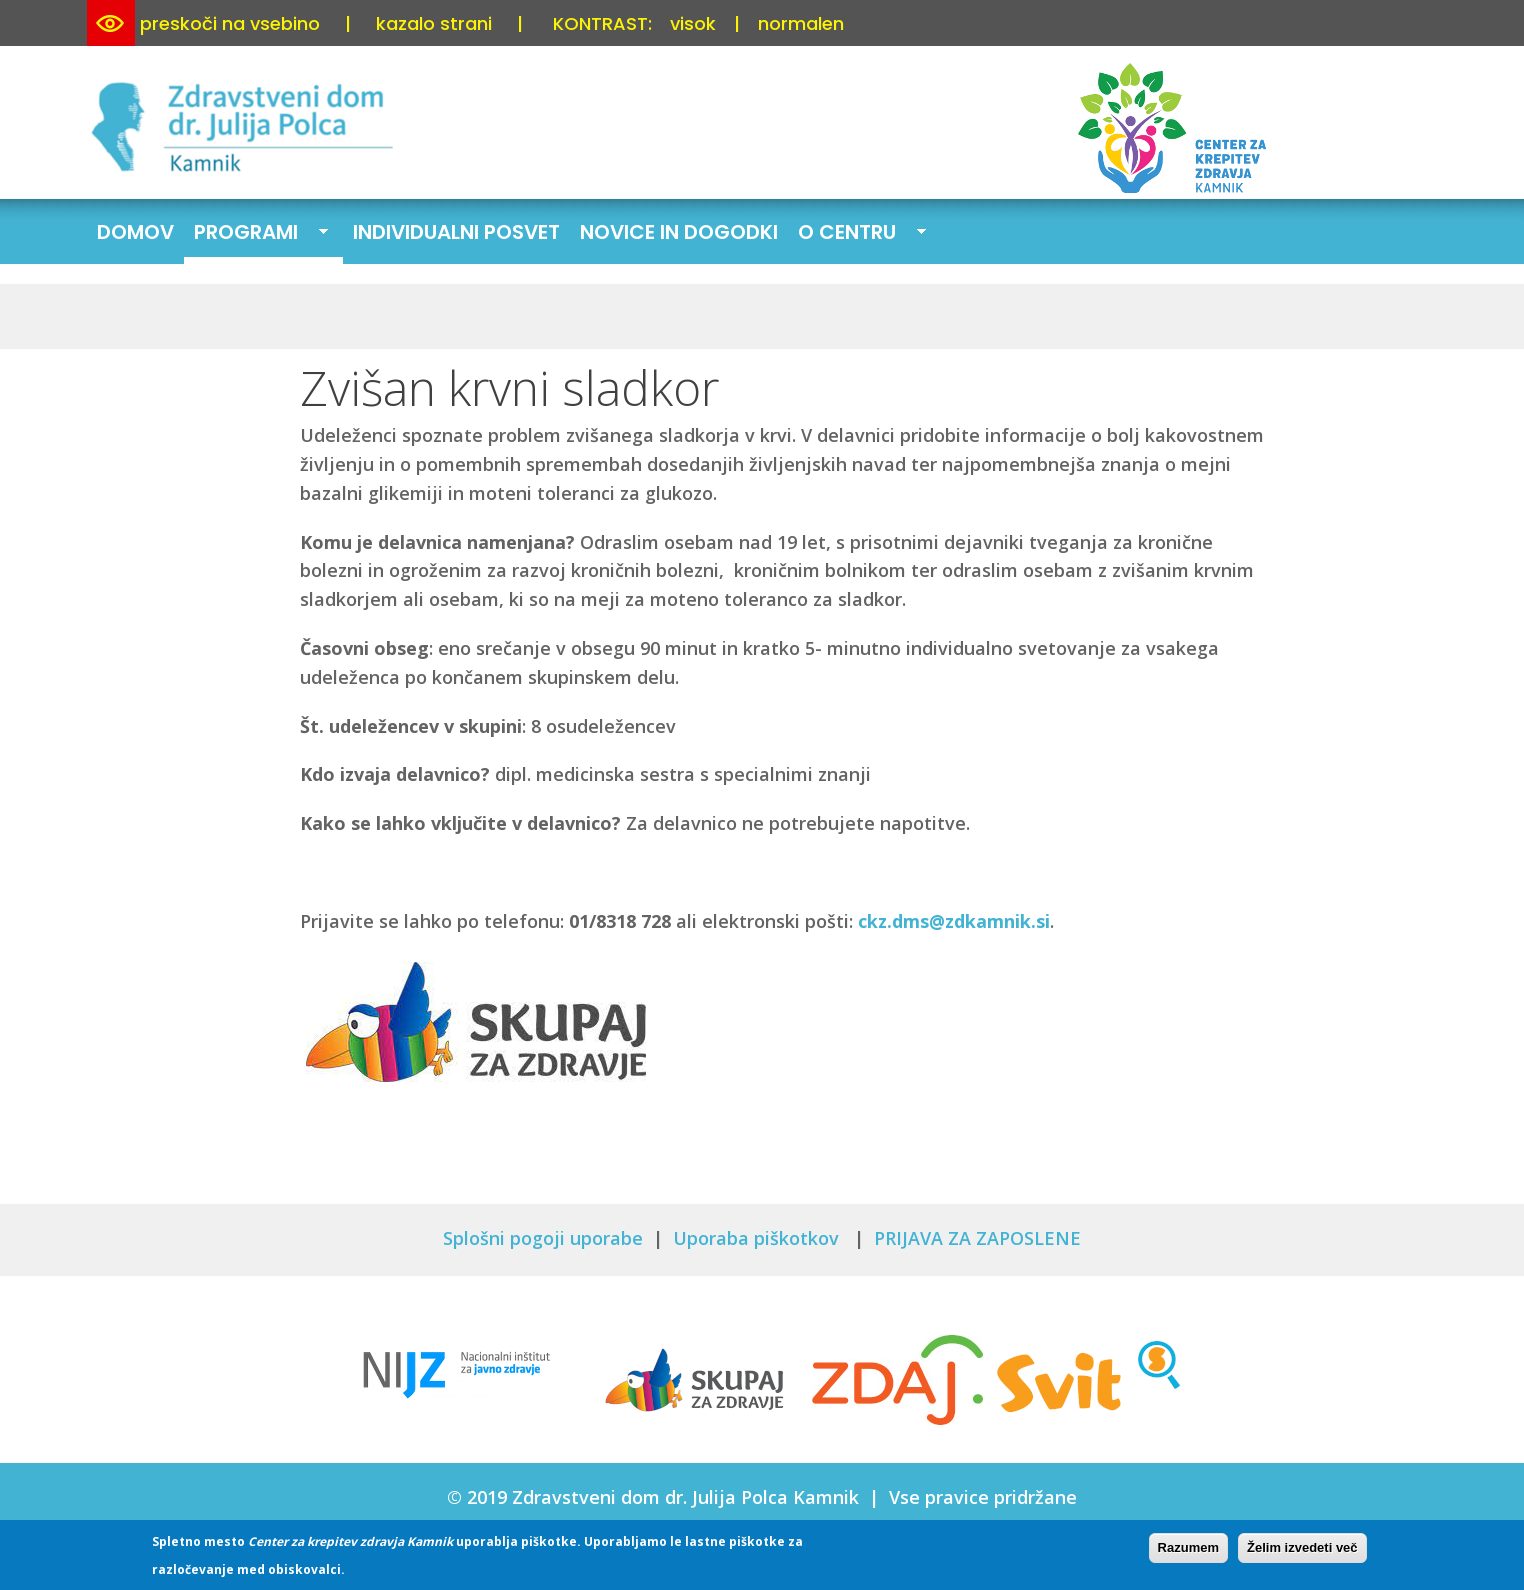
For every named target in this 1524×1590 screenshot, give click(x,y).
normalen (801, 23)
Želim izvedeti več (1302, 1549)
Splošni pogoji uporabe (543, 1238)
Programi (256, 234)
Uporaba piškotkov (758, 1238)
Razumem (1188, 1549)
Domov (135, 232)
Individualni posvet (456, 232)
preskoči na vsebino (230, 23)
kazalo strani (434, 23)
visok (693, 23)
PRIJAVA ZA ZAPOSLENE (977, 1238)
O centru (857, 234)
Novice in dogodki (679, 232)
